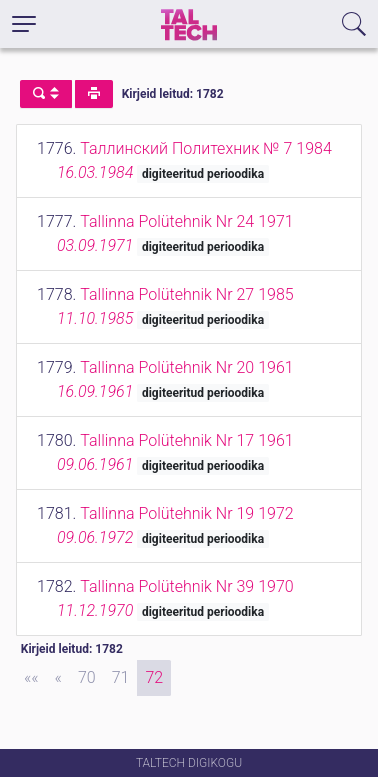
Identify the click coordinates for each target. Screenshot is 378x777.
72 (154, 677)
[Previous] (58, 678)
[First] (31, 678)
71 (121, 677)
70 (87, 677)
